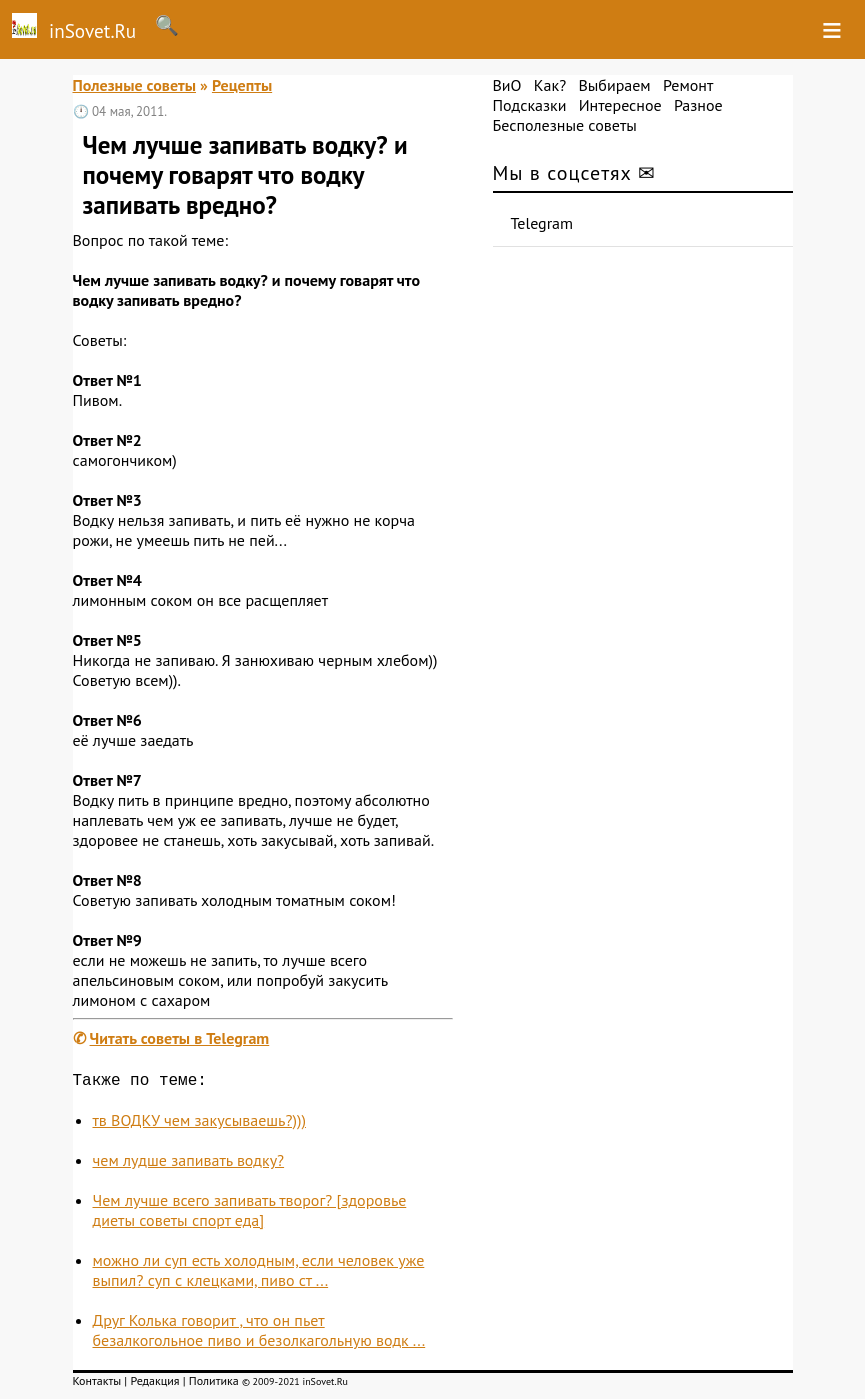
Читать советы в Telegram (180, 1038)
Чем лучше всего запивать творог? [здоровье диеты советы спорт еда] (250, 1214)
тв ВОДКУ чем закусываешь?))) (199, 1124)
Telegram (542, 223)
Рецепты (242, 85)
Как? (550, 85)
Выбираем (614, 85)
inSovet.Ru (68, 28)
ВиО (507, 85)
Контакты (97, 1384)
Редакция (154, 1384)
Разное (698, 105)
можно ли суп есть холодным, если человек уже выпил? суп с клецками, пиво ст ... (259, 1274)
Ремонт (688, 85)
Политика (214, 1384)
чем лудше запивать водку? (189, 1164)
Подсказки (530, 105)
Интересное (620, 105)
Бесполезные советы (565, 125)
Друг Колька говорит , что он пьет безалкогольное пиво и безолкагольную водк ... (259, 1334)
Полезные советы (135, 85)
